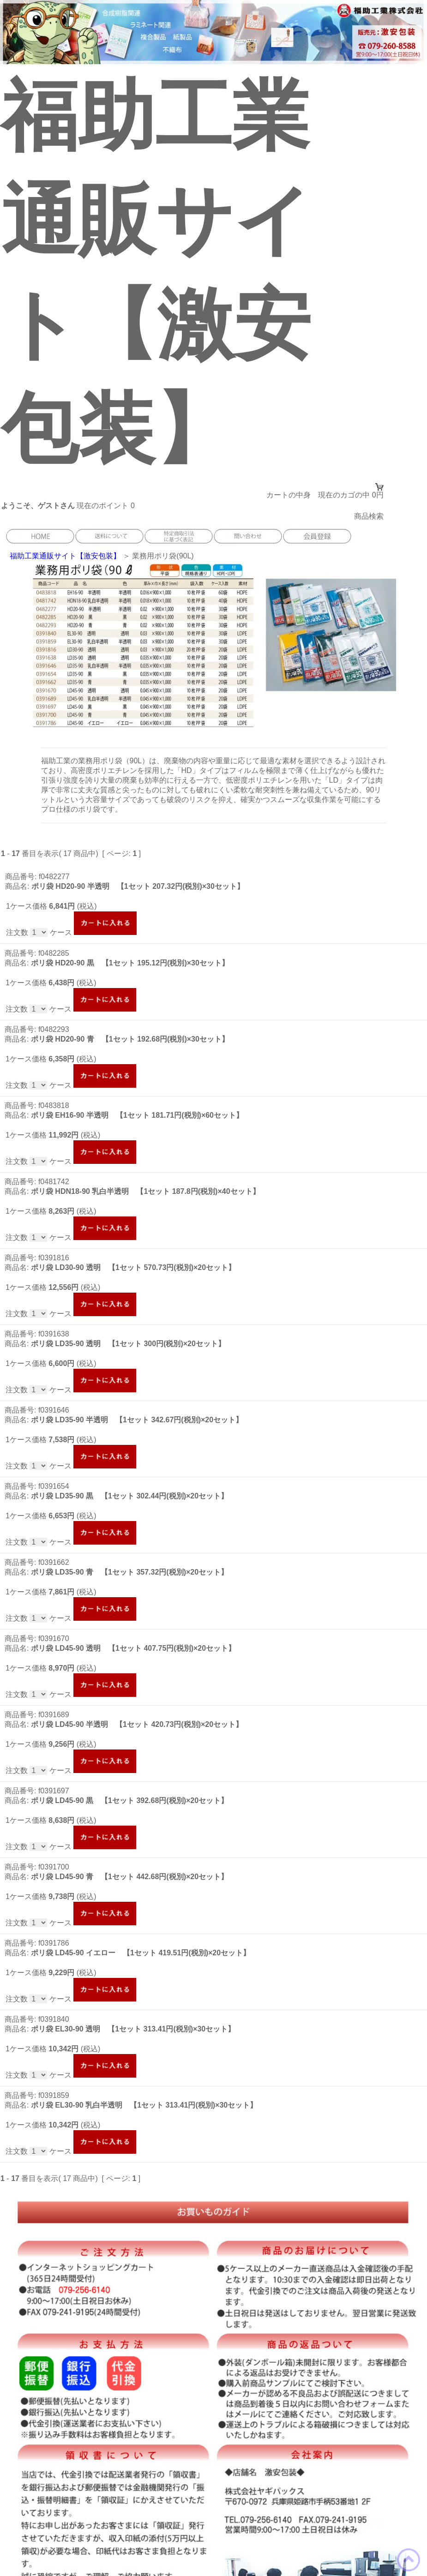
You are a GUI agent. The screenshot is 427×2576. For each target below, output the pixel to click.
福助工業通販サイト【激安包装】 (65, 556)
